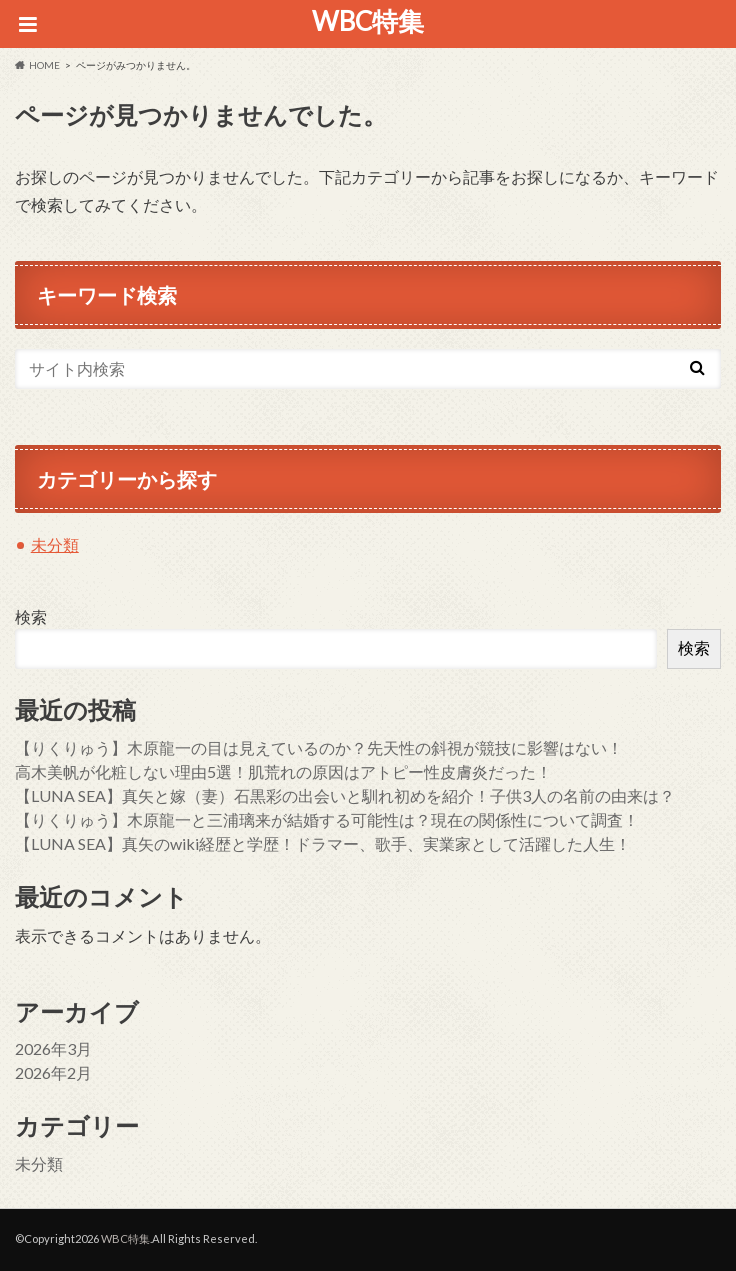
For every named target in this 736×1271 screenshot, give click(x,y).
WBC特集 (368, 21)
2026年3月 (53, 1048)
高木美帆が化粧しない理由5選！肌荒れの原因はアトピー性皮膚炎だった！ (283, 771)
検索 (31, 616)
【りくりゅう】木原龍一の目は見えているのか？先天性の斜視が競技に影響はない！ (319, 747)
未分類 (55, 544)
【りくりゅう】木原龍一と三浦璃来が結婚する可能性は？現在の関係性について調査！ (327, 819)
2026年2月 (53, 1072)
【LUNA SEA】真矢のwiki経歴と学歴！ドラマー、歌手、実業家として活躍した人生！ (323, 843)
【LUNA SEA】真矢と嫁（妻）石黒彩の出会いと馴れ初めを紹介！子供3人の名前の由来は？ (345, 795)
